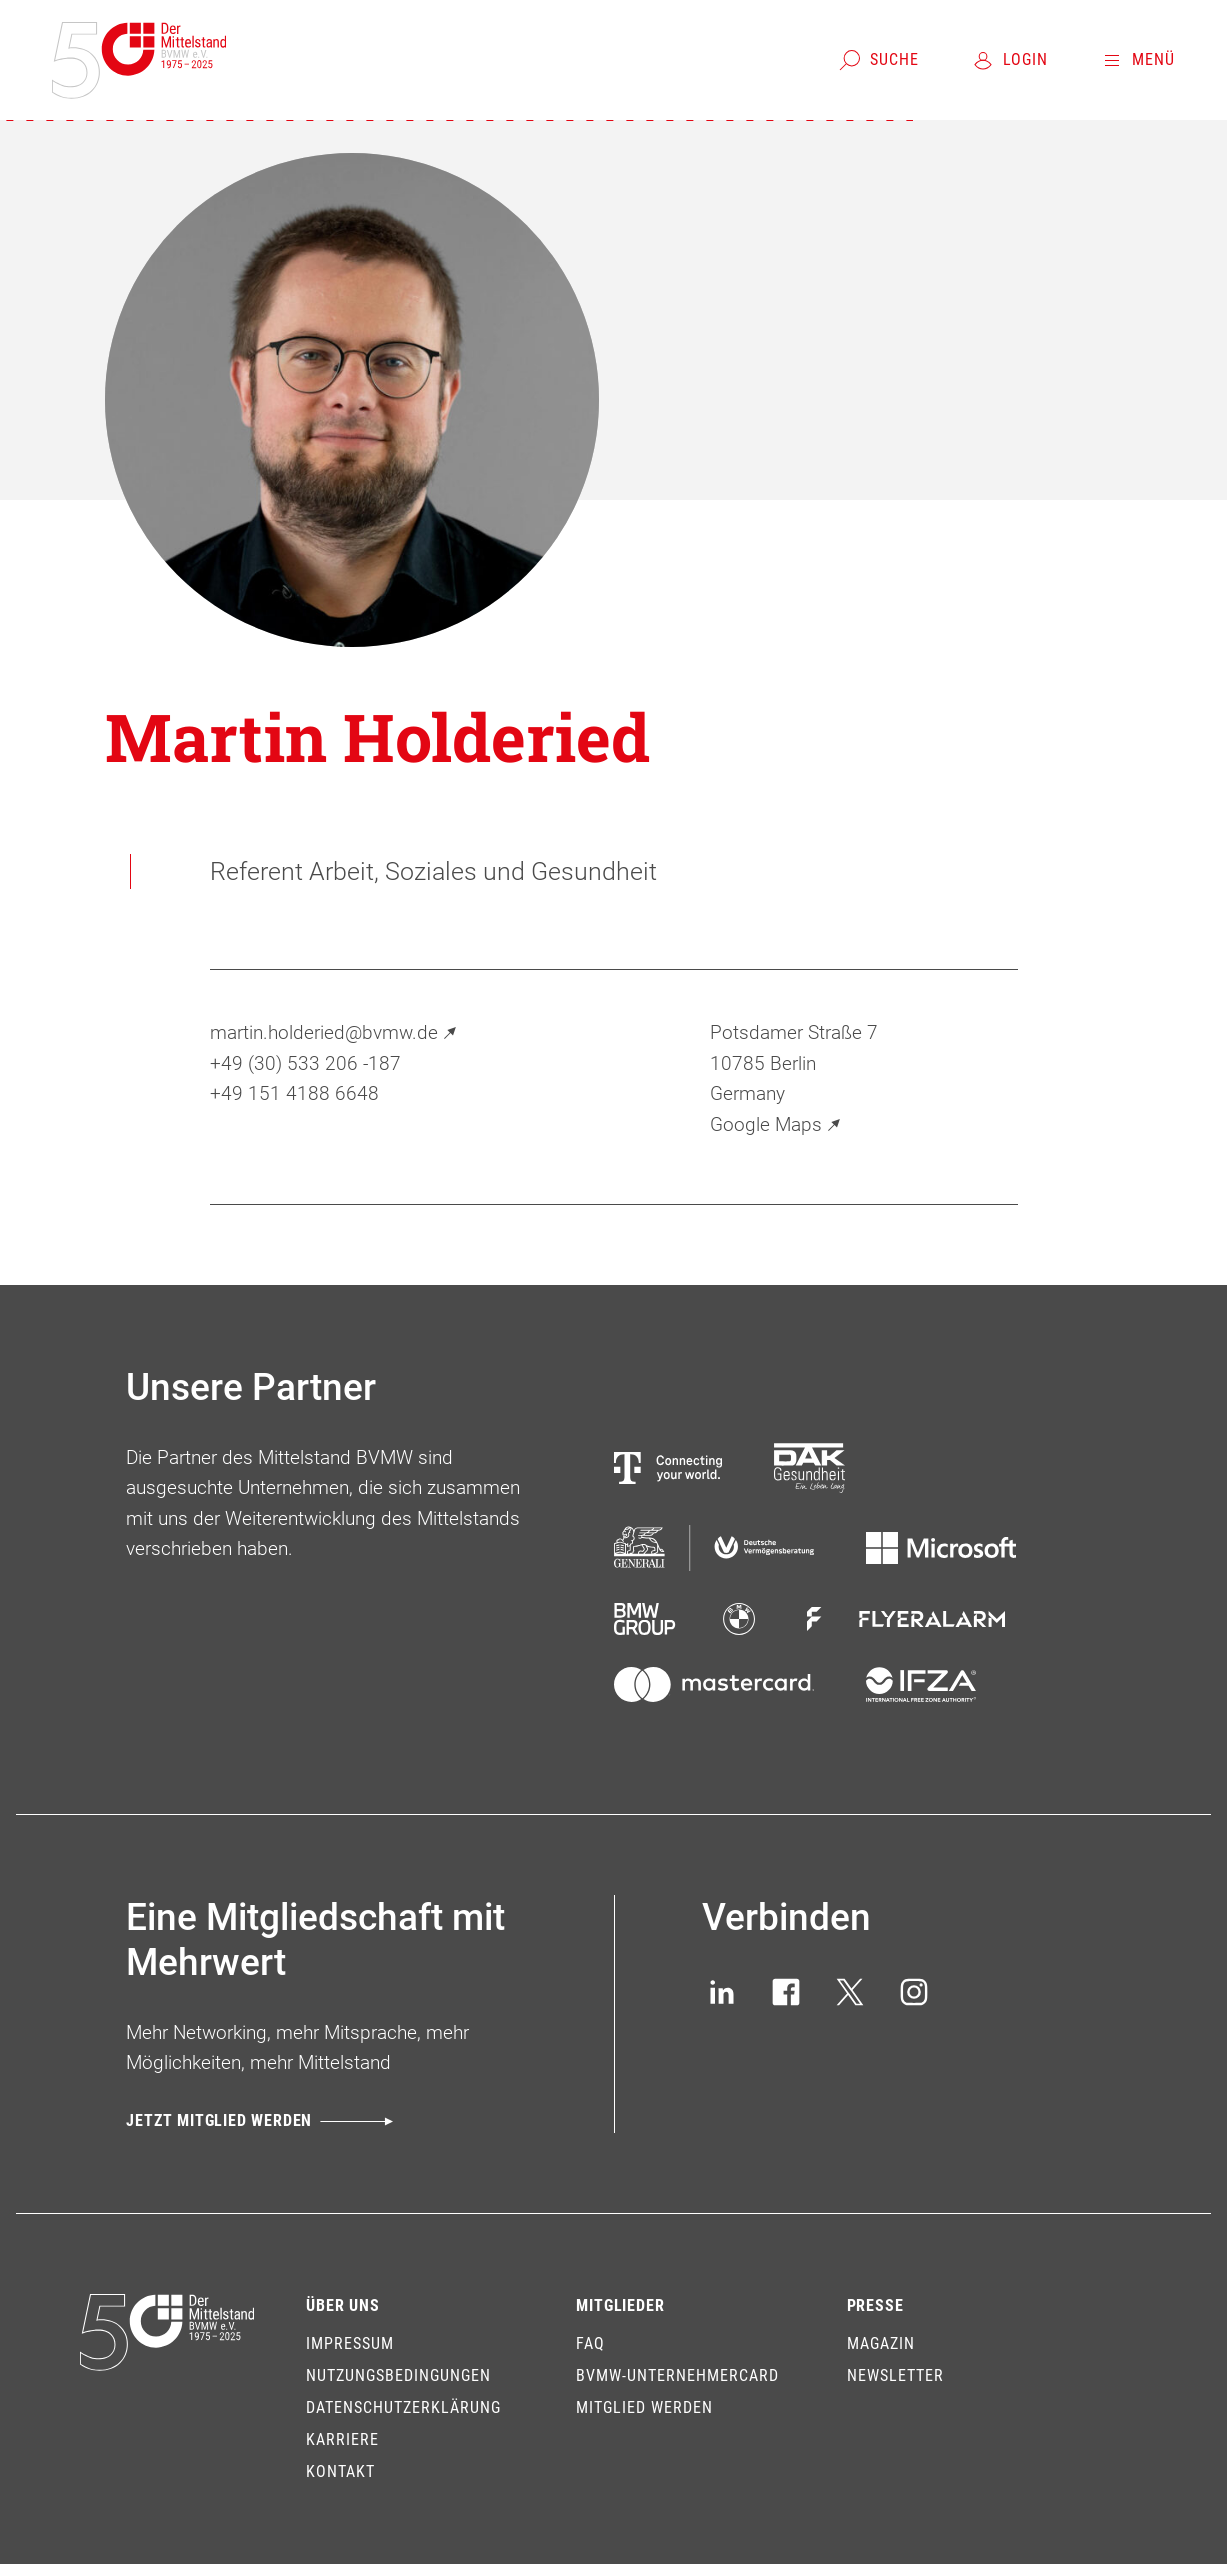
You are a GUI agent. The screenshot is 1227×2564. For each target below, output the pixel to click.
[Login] (1009, 60)
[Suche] (878, 60)
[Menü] (1137, 60)
